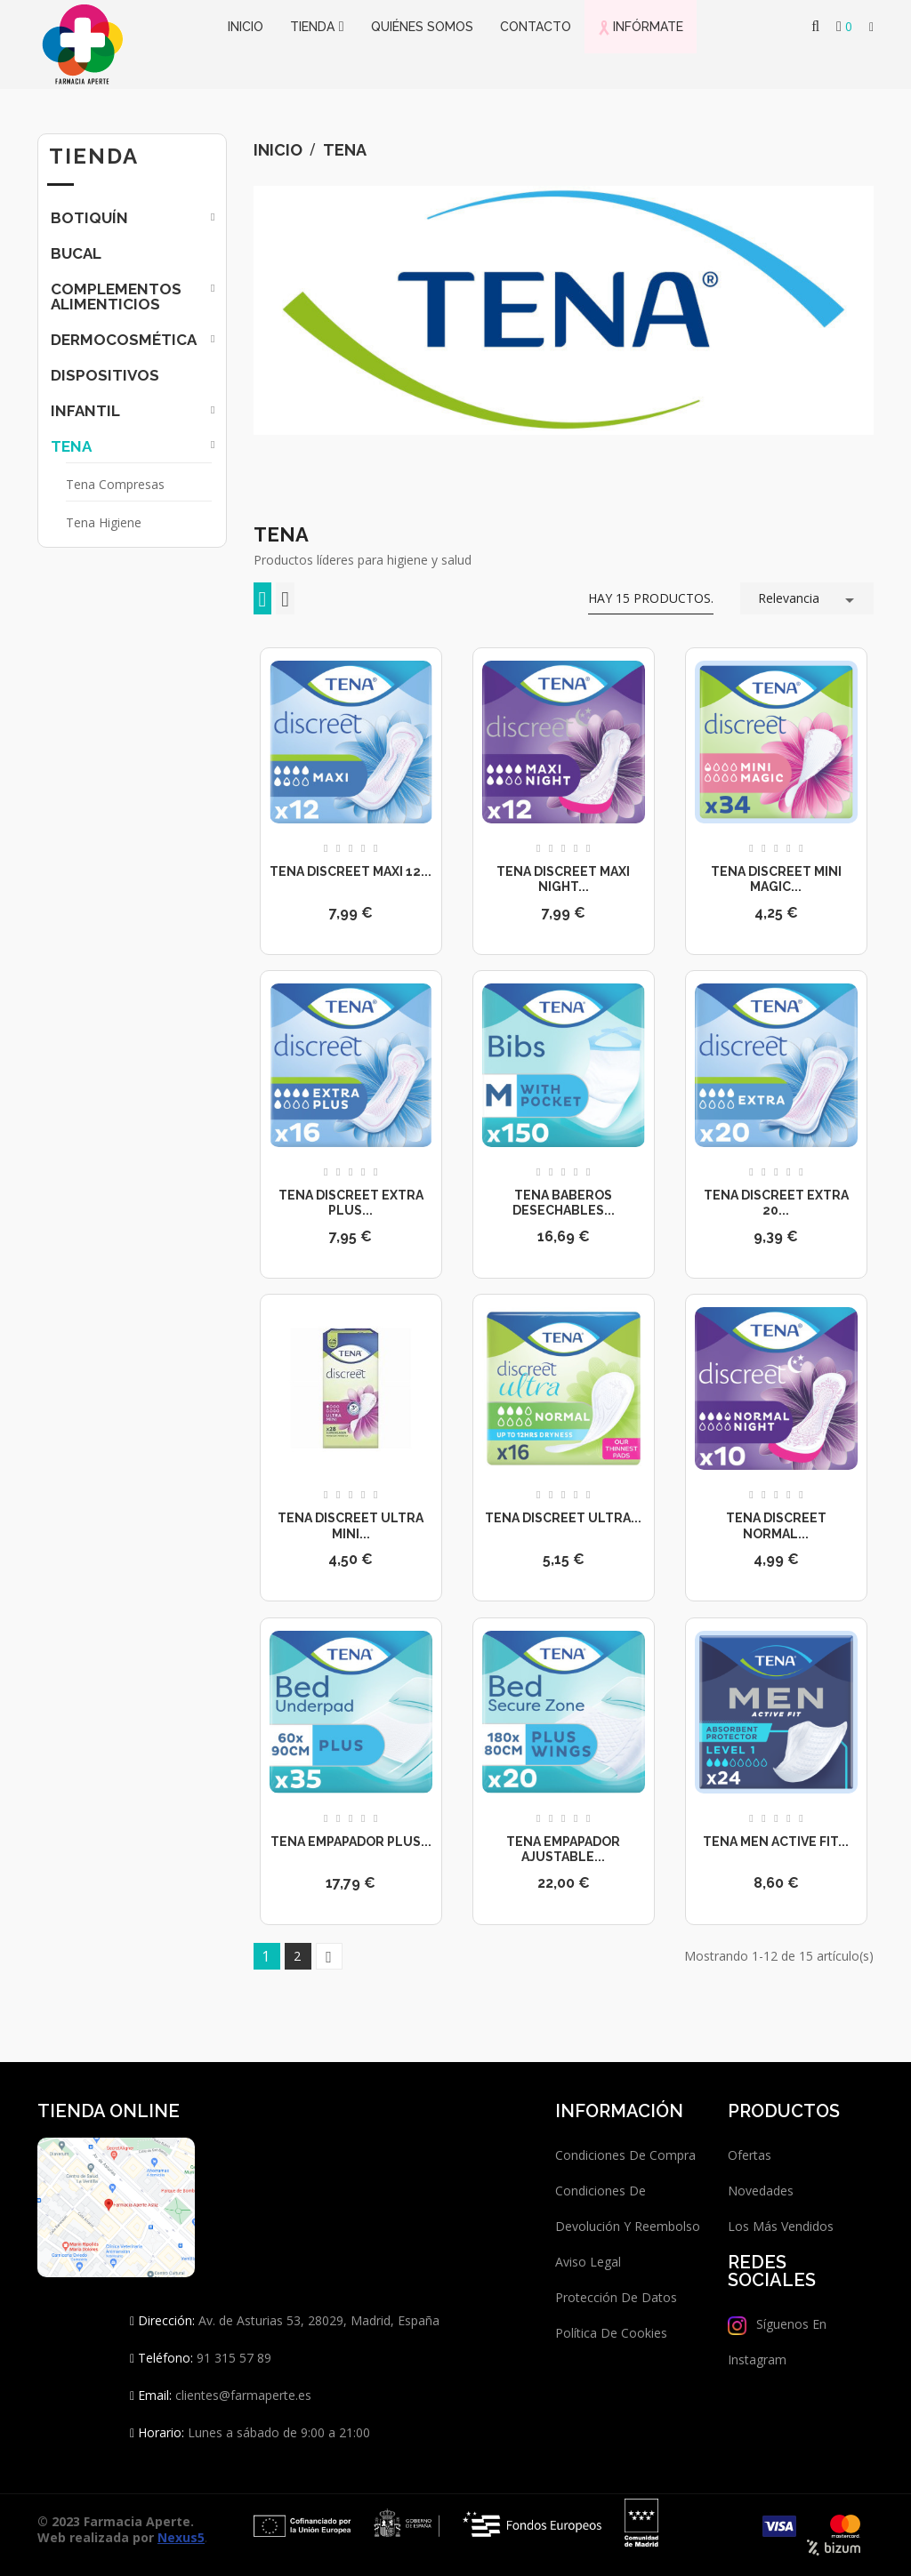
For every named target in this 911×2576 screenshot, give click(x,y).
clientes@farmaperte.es (243, 2395)
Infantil (85, 411)
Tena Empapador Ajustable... (563, 1849)
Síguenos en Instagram (777, 2341)
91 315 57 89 (232, 2357)
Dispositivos (105, 375)
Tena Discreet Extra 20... (776, 1203)
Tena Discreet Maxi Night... (563, 879)
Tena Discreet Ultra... (563, 1518)
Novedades (761, 2190)
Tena (71, 446)
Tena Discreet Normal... (776, 1526)
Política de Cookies (611, 2332)
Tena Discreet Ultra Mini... (350, 1526)
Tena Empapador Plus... (350, 1841)
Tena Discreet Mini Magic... (776, 879)
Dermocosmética (124, 340)
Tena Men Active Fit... (776, 1841)
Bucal (76, 253)
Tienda (94, 156)
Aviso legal (588, 2261)
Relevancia (809, 596)
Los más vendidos (781, 2226)
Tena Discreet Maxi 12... (350, 871)
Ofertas (749, 2155)
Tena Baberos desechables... (563, 1203)
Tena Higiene (103, 522)
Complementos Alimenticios (116, 296)
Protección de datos (616, 2297)
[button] (871, 27)
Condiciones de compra (625, 2155)
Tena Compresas (115, 484)
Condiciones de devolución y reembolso (627, 2208)
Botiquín (89, 218)
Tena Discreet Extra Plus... (350, 1203)
